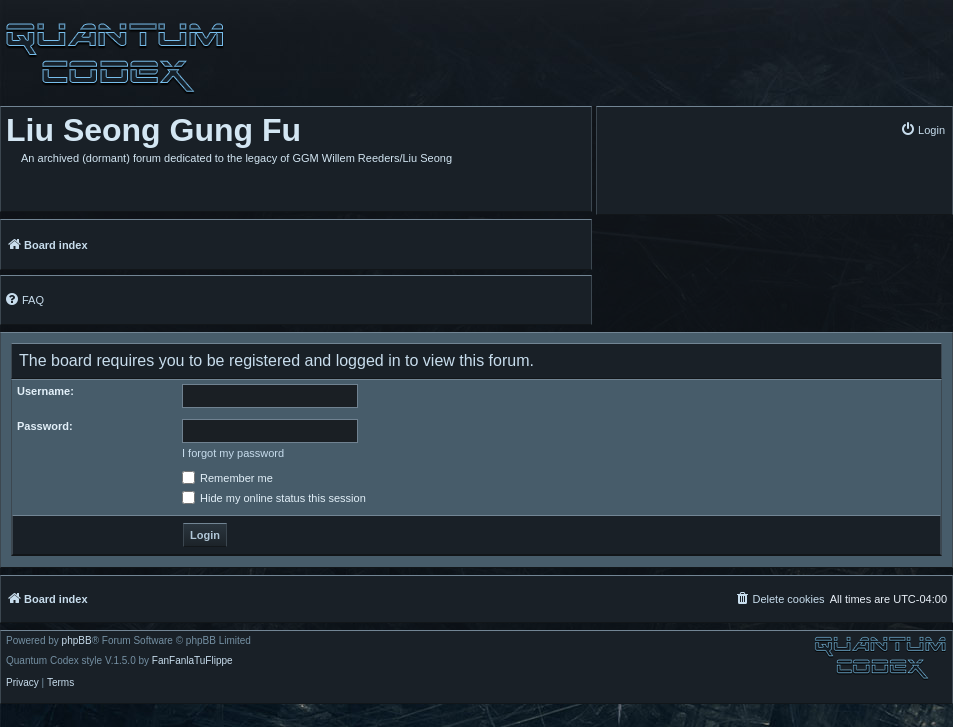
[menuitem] (922, 129)
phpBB (77, 641)
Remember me (227, 478)
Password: (45, 426)
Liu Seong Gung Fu (153, 130)
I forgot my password (233, 453)
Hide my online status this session (274, 498)
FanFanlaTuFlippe (192, 661)
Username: (45, 391)
